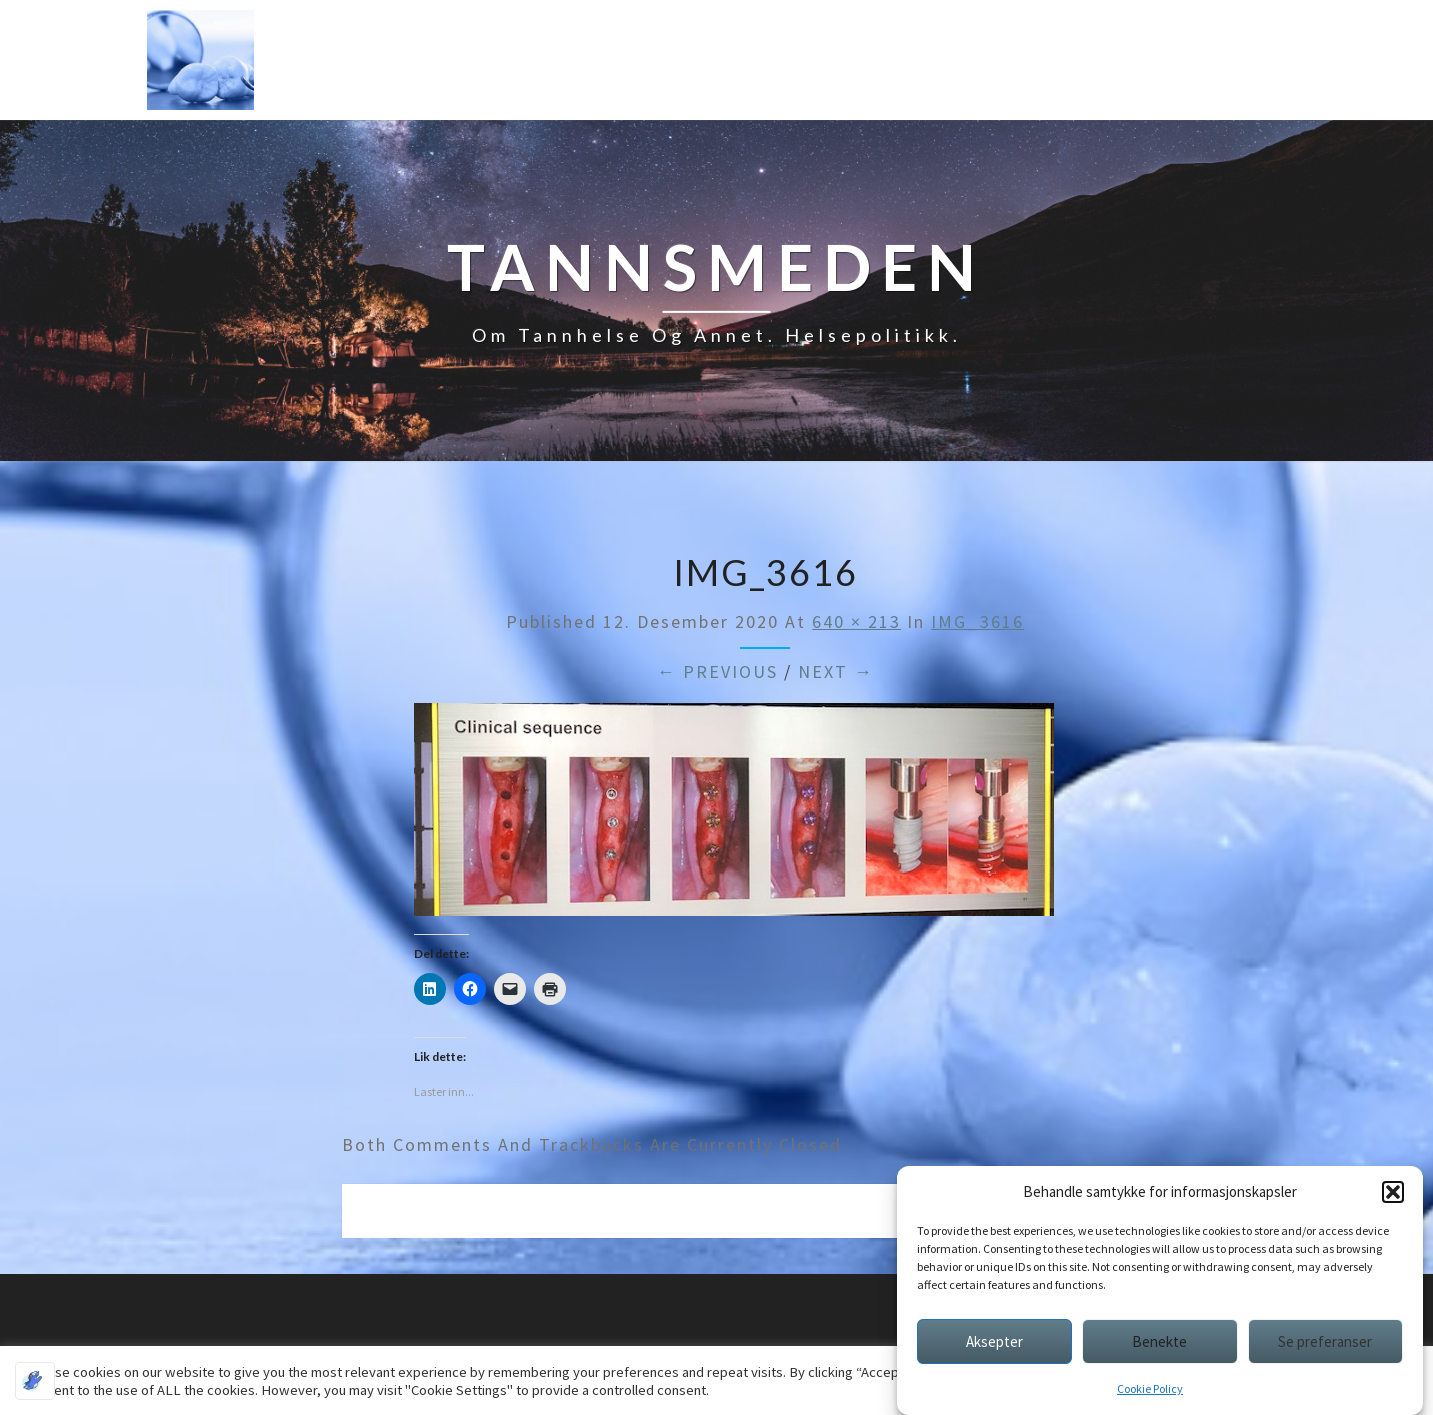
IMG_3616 (977, 621)
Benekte (1159, 1341)
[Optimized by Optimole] (35, 1381)
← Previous (717, 671)
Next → (836, 671)
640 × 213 (856, 621)
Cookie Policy (1150, 1388)
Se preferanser (1325, 1341)
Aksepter (994, 1341)
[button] (1393, 1192)
